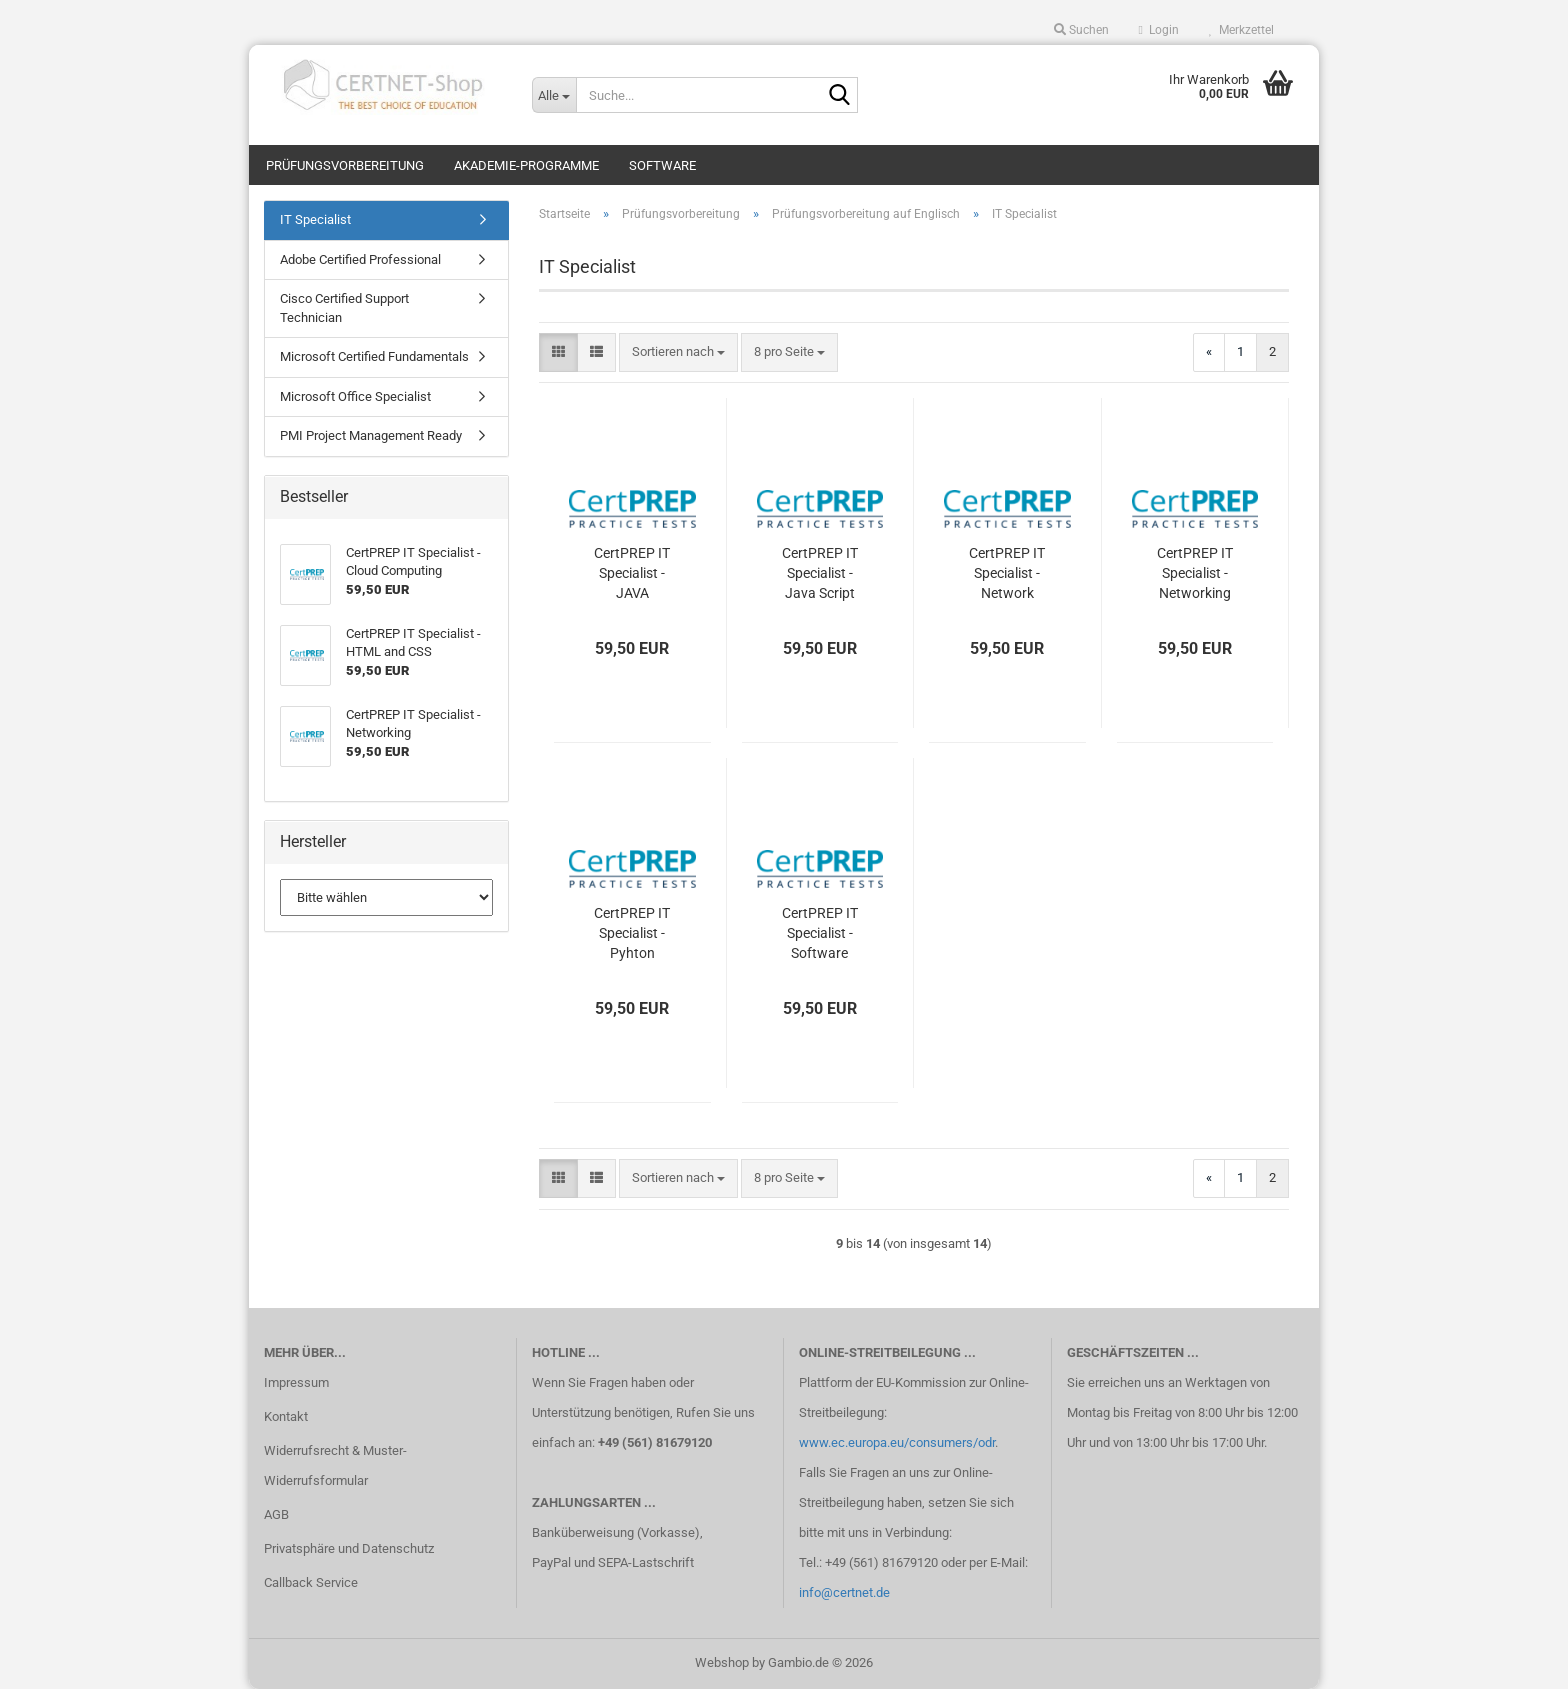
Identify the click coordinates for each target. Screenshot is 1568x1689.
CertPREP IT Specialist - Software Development (819, 934)
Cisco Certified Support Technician (344, 308)
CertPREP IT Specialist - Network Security (1007, 574)
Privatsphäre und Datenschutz (349, 1548)
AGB (276, 1514)
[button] (558, 352)
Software (662, 165)
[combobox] (678, 352)
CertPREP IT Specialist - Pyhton (632, 933)
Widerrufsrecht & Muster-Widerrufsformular (335, 1465)
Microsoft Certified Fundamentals (374, 356)
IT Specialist (315, 219)
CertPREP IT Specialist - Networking (1195, 573)
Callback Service (311, 1582)
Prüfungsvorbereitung (345, 165)
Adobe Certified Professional (360, 259)
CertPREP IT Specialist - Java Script (820, 573)
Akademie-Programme (526, 165)
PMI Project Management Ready (371, 435)
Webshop (722, 1662)
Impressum (296, 1382)
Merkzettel (1241, 30)
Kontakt (286, 1416)
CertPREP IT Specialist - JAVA (632, 573)
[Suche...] (554, 95)
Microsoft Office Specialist (355, 396)
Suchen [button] (1081, 30)
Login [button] (1159, 30)
